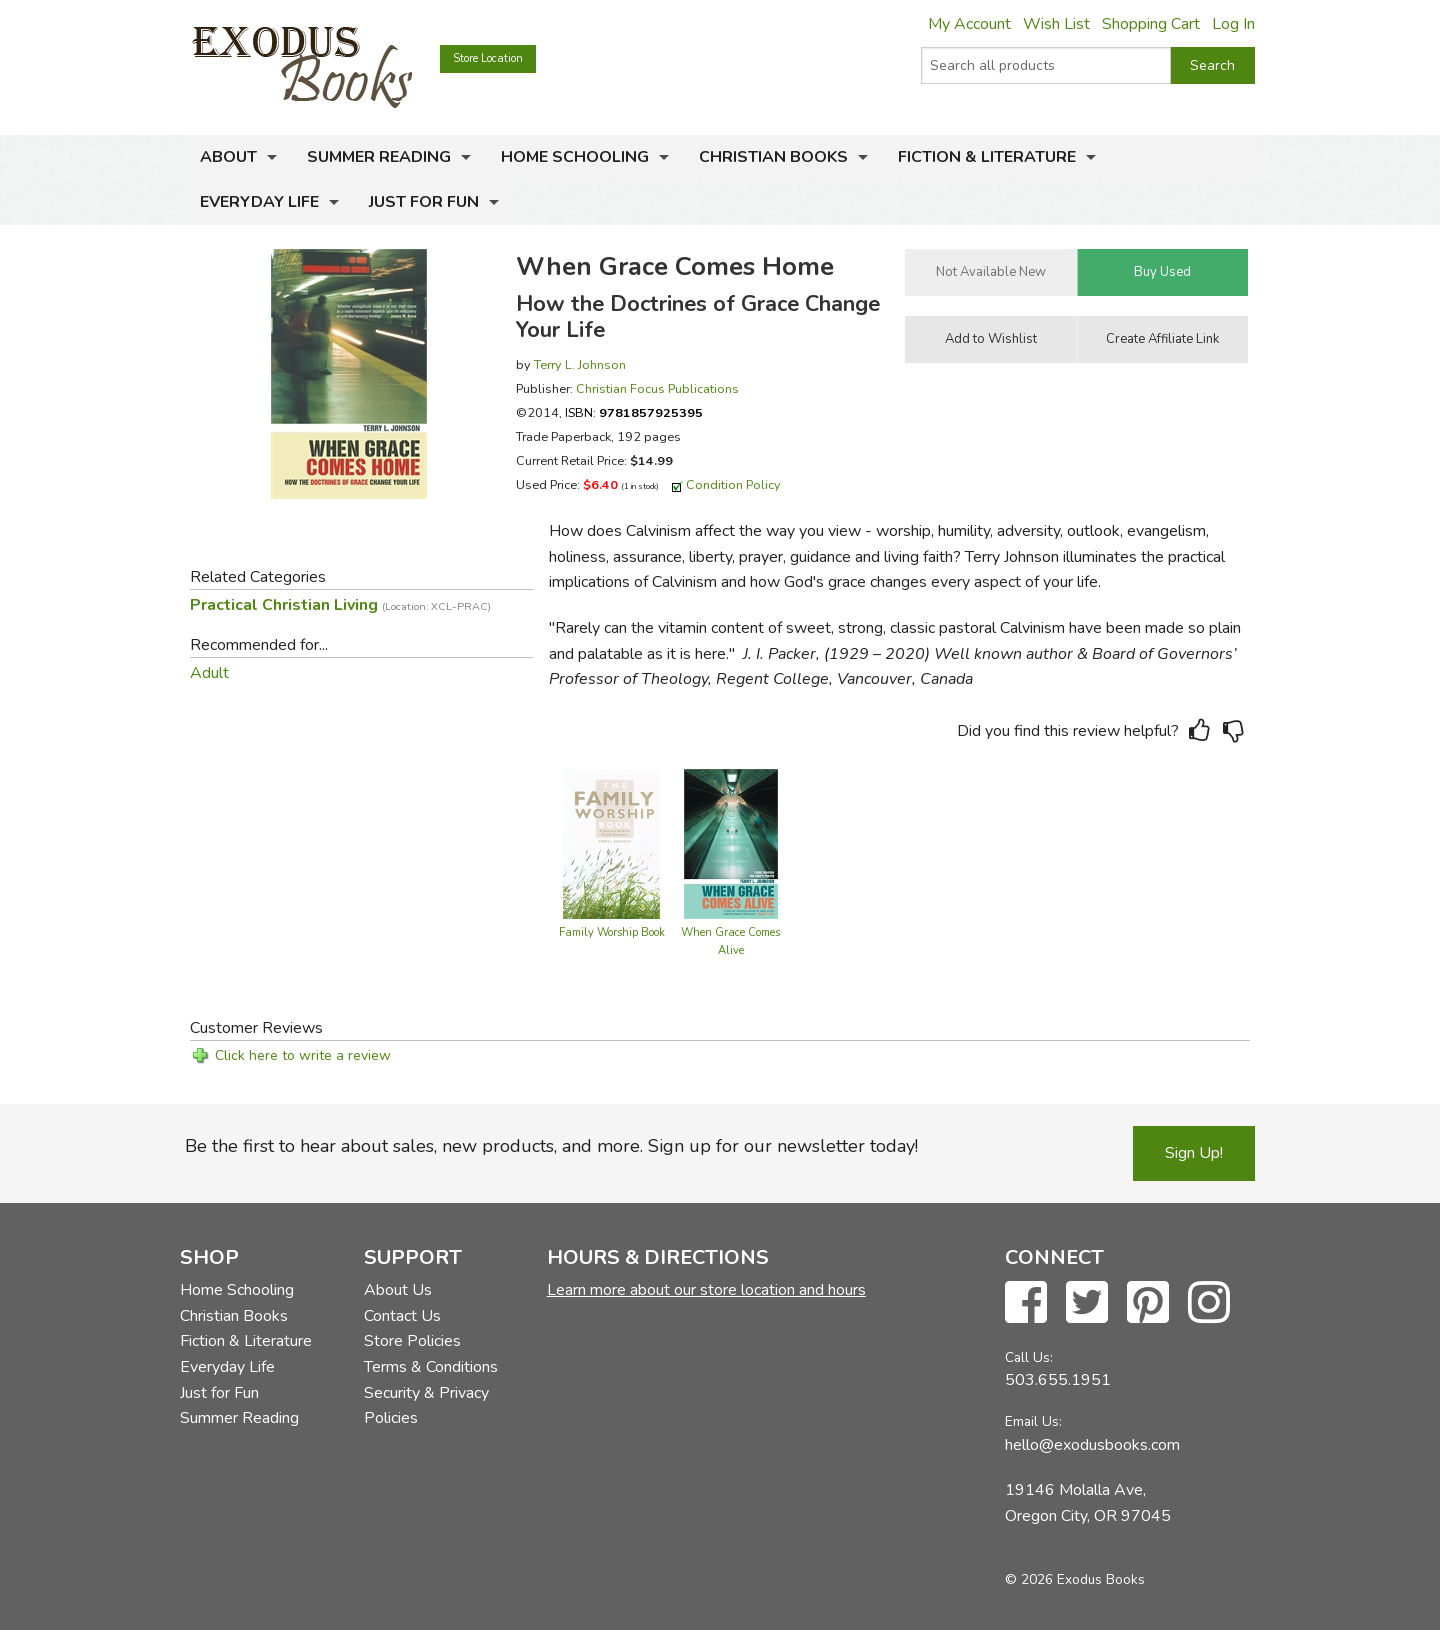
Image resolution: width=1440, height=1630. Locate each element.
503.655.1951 (1058, 1380)
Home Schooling (575, 157)
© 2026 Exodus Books (1075, 1579)
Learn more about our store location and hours (706, 1290)
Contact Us (402, 1316)
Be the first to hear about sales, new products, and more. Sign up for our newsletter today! (551, 1146)
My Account (969, 24)
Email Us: (1033, 1421)
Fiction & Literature (987, 157)
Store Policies (412, 1341)
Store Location (488, 58)
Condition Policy (733, 484)
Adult (209, 673)
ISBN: (634, 412)
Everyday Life (259, 202)
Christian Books (773, 157)
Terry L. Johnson (580, 364)
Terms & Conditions (431, 1367)
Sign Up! (1194, 1153)
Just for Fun (424, 202)
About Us (398, 1290)
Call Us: (1029, 1357)
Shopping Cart (1151, 24)
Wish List (1056, 24)
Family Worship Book (612, 932)
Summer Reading (379, 157)
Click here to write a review (303, 1055)
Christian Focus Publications (657, 388)
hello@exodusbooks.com (1092, 1445)
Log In (1233, 24)
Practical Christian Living (340, 605)
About (228, 157)
